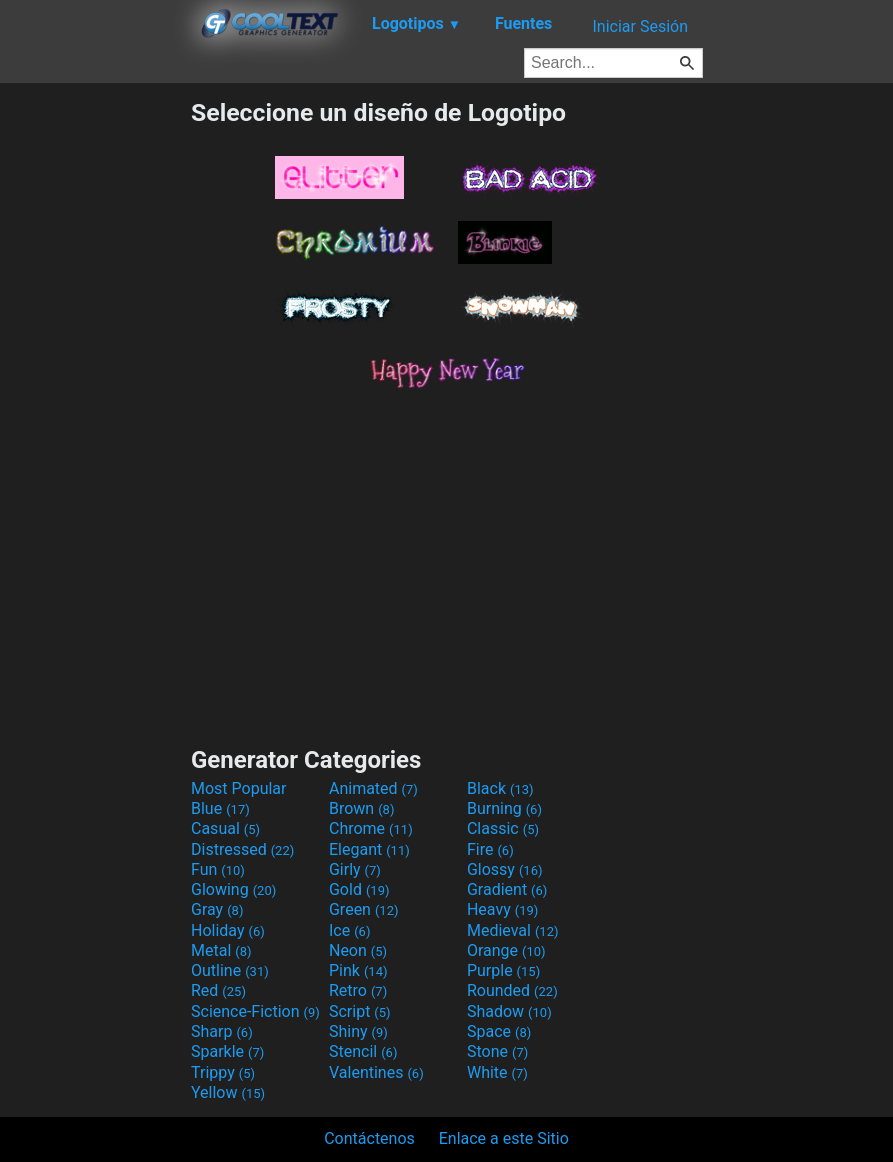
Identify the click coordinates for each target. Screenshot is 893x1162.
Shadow (509, 1011)
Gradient (507, 889)
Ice (349, 930)
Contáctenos (369, 1138)
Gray (217, 909)
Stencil (363, 1051)
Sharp (222, 1031)
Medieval (513, 930)
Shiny (358, 1031)
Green (364, 909)
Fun (218, 869)
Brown (361, 808)
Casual (225, 828)
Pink (358, 970)
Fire (490, 849)
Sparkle (227, 1051)
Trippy (223, 1072)
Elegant (369, 849)
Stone (497, 1051)
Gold (359, 889)
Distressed (242, 849)
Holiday (228, 930)
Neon (358, 950)
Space (499, 1031)
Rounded (512, 990)
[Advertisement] (95, 398)
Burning (504, 808)
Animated (373, 788)
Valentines (376, 1072)
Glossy (505, 869)
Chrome (371, 828)
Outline (230, 970)
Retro (358, 990)
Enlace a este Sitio (504, 1138)
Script (360, 1011)
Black (500, 788)
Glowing (233, 889)
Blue (220, 808)
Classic (503, 828)
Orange (506, 950)
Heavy (502, 909)
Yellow (228, 1092)
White (497, 1072)
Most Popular (239, 788)
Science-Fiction (255, 1011)
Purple (503, 970)
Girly (355, 869)
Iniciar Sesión (640, 26)
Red (218, 990)
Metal (221, 950)
